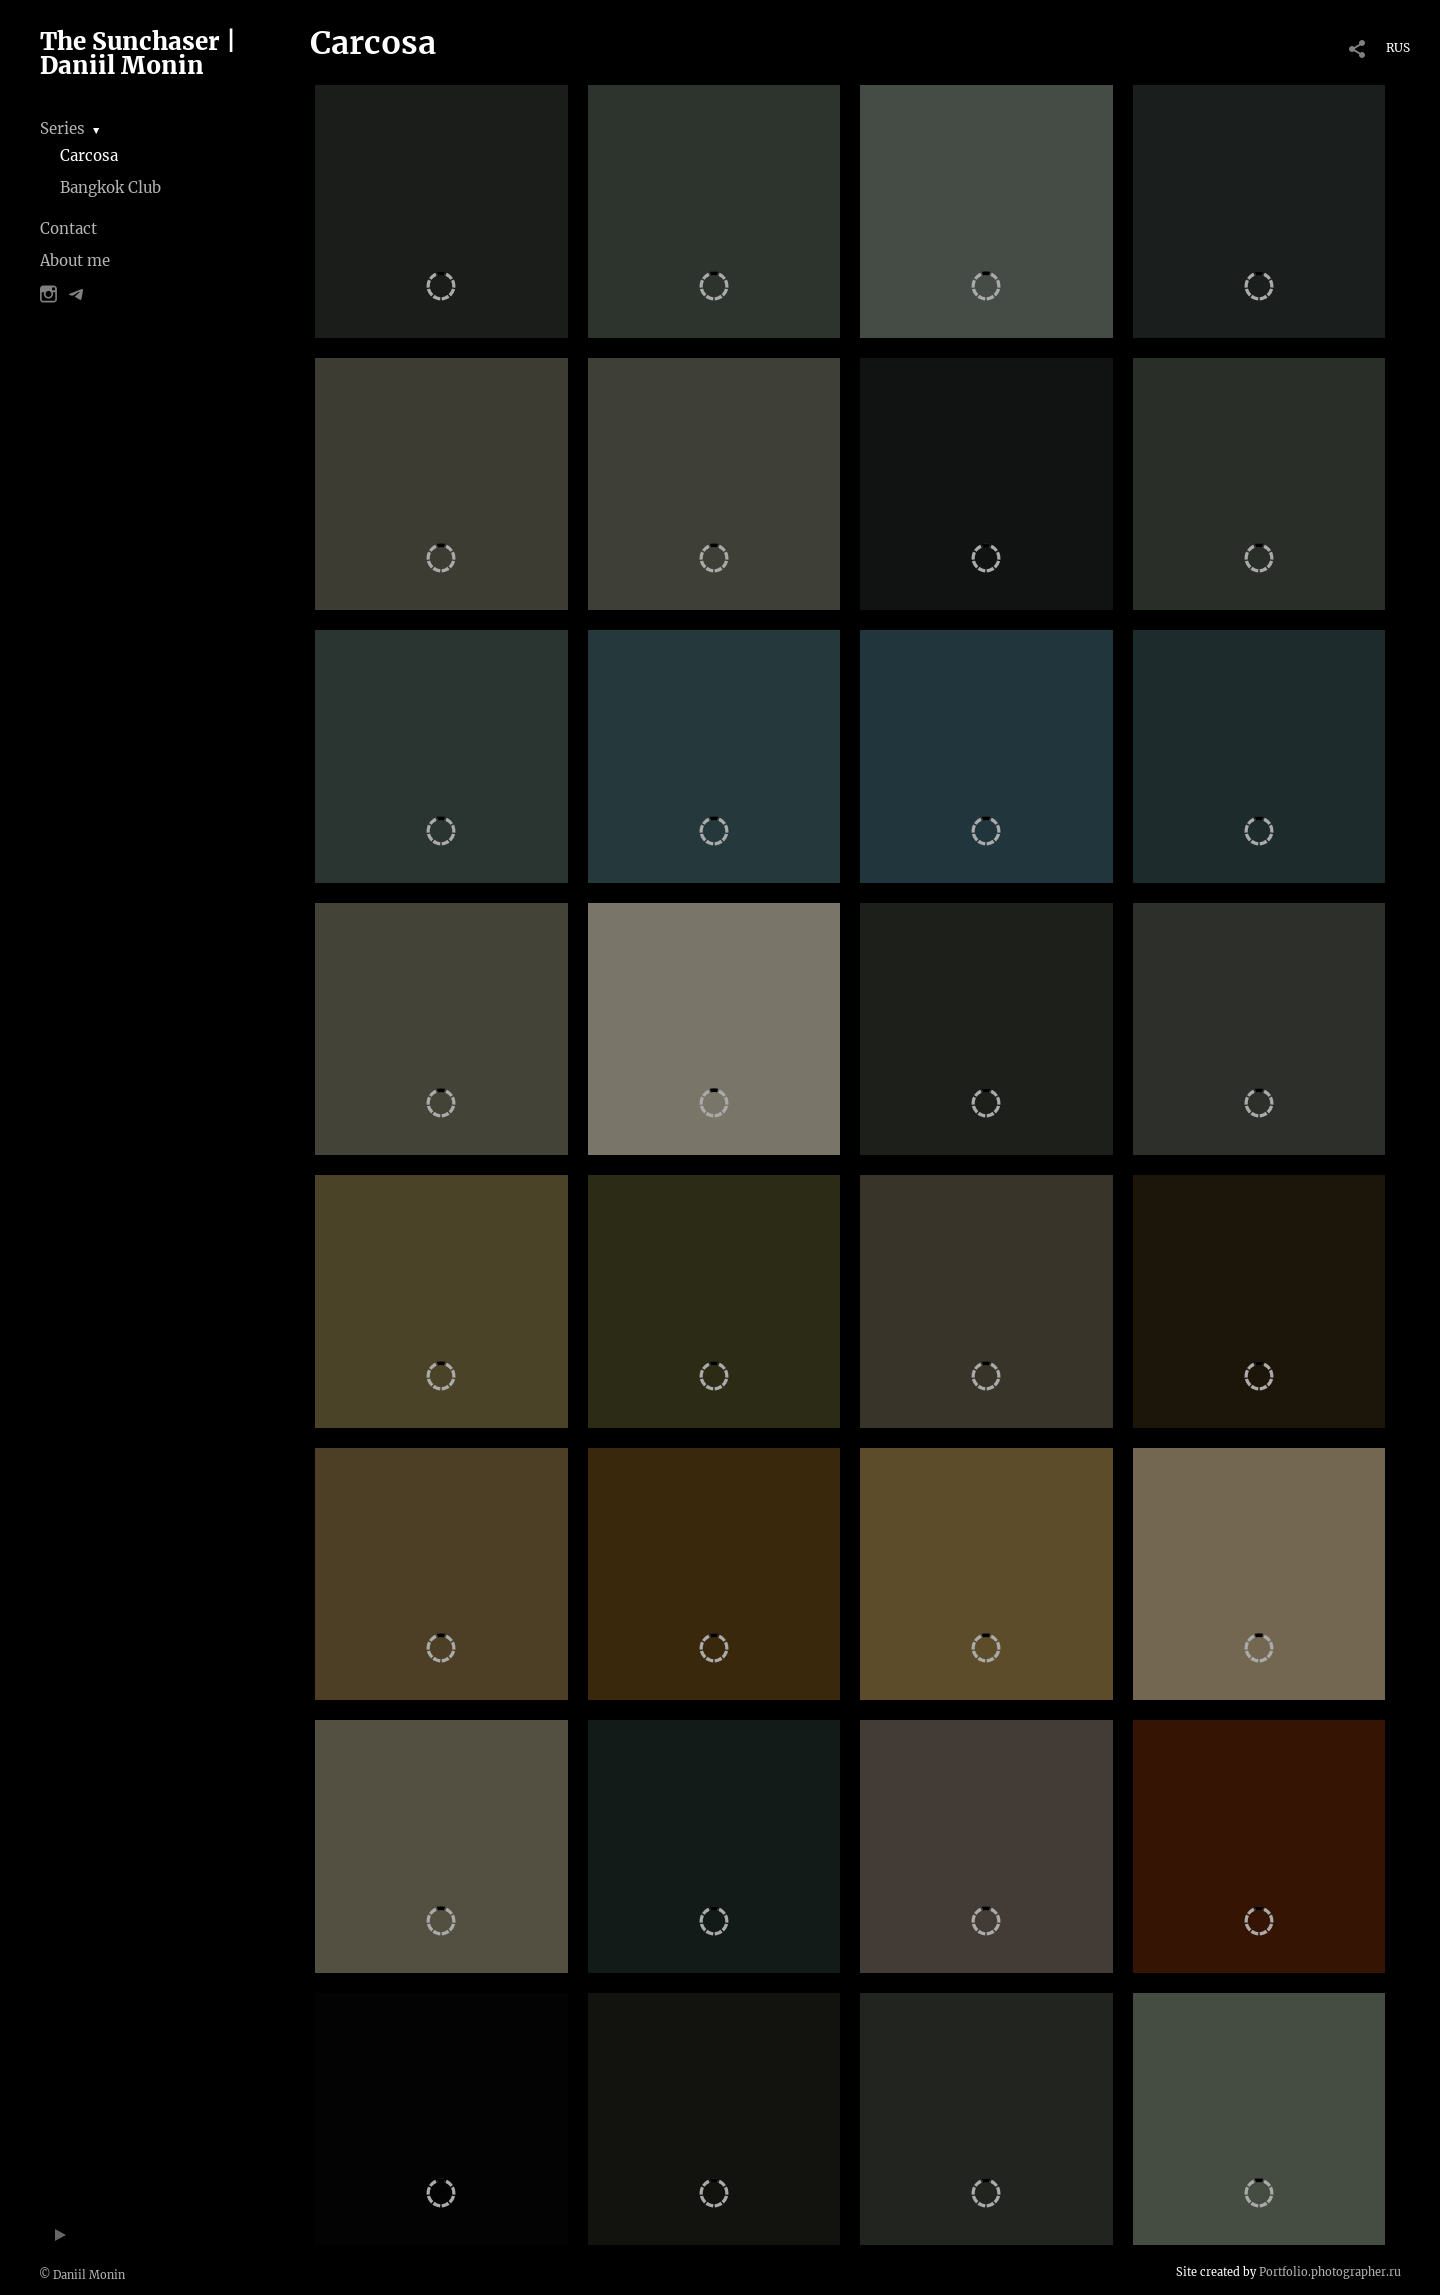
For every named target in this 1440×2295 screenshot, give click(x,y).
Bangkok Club (110, 187)
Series (62, 128)
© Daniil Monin (82, 2275)
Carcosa (89, 155)
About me (75, 260)
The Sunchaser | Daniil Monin (138, 53)
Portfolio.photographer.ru (1330, 2272)
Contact (68, 228)
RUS (1398, 47)
